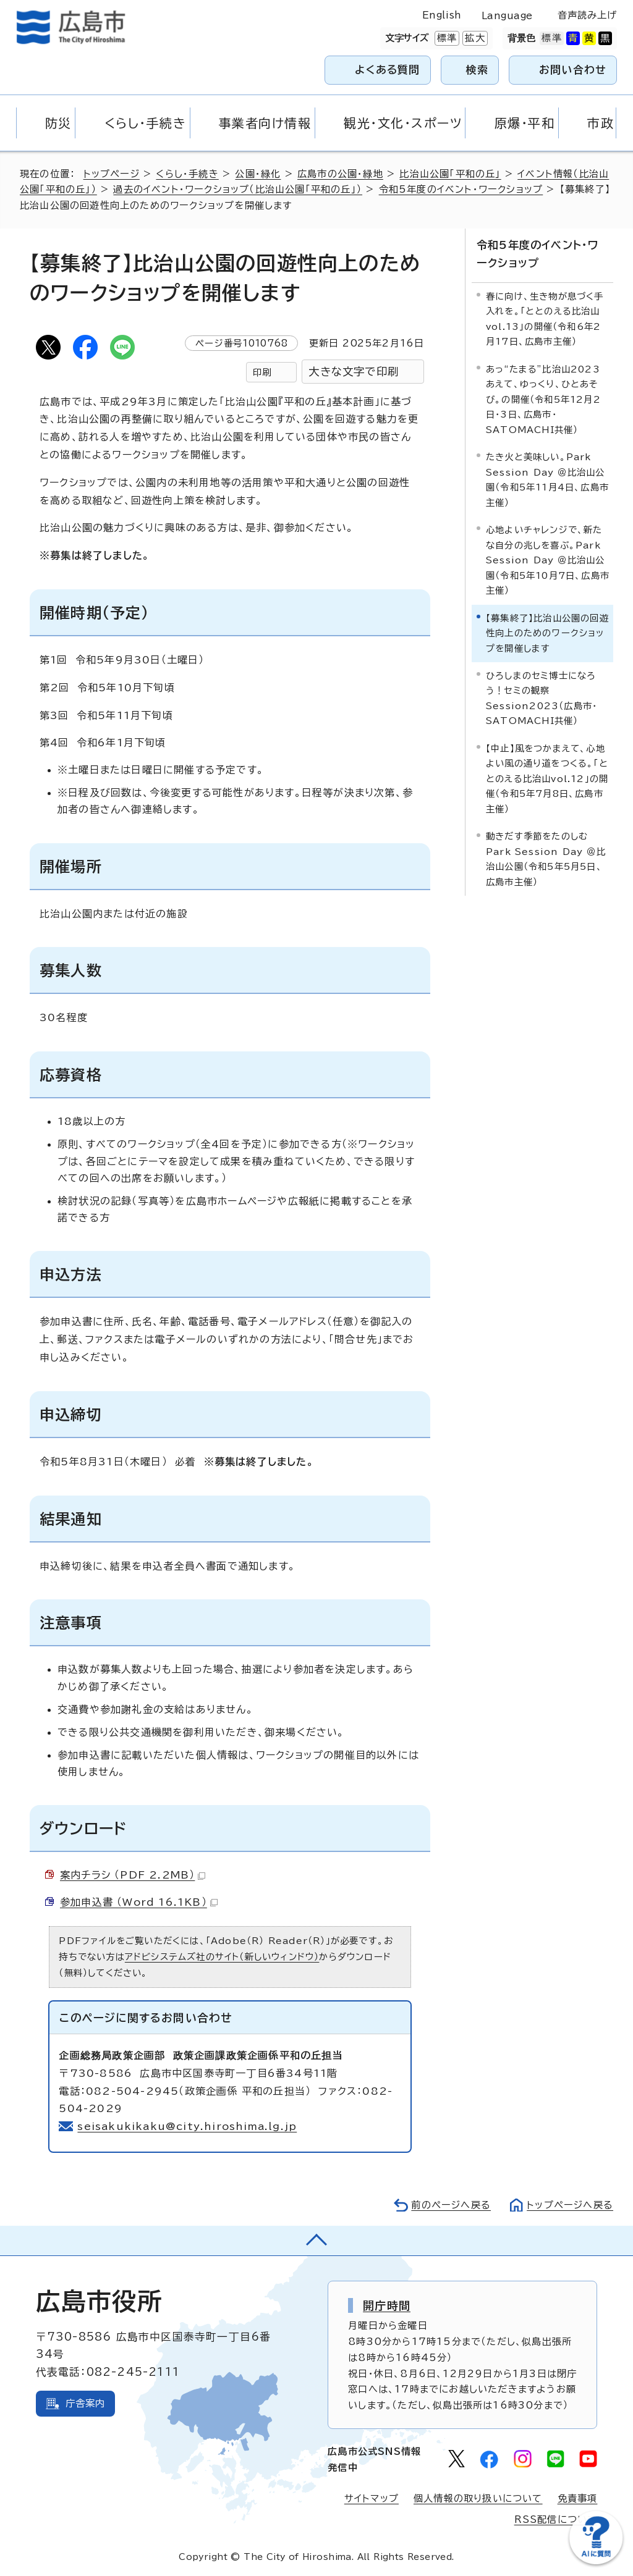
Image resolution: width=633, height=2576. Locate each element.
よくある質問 (387, 69)
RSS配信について (556, 2519)
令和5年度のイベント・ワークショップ (461, 189)
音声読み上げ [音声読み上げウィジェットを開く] (588, 15)
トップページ (111, 174)
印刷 (262, 372)
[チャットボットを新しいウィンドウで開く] (596, 2561)
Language (507, 15)
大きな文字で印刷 (353, 371)
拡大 (473, 38)
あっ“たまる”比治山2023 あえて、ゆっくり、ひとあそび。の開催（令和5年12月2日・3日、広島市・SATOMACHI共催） (546, 399)
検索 (477, 69)
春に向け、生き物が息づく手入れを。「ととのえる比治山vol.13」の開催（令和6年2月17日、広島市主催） (545, 319)
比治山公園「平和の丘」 (450, 174)
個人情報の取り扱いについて (478, 2498)
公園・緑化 (258, 174)
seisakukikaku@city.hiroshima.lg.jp (187, 2126)
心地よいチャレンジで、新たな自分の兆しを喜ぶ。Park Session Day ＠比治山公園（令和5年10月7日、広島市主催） (548, 560)
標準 (446, 38)
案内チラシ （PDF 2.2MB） (132, 1875)
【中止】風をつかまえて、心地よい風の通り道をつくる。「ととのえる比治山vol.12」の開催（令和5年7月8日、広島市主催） (547, 779)
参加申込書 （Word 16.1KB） (139, 1902)
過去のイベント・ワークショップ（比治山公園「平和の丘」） (237, 189)
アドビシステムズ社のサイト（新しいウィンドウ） (222, 1956)
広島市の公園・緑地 (340, 174)
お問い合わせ (572, 69)
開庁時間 (386, 2305)
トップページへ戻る (570, 2205)
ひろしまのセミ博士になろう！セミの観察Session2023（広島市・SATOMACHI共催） (541, 698)
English (442, 15)
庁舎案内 (86, 2403)
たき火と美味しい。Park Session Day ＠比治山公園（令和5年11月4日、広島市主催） (547, 479)
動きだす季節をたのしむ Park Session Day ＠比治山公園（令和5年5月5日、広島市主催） (546, 858)
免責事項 (578, 2498)
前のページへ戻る (451, 2205)
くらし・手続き (187, 174)
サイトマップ (371, 2498)
